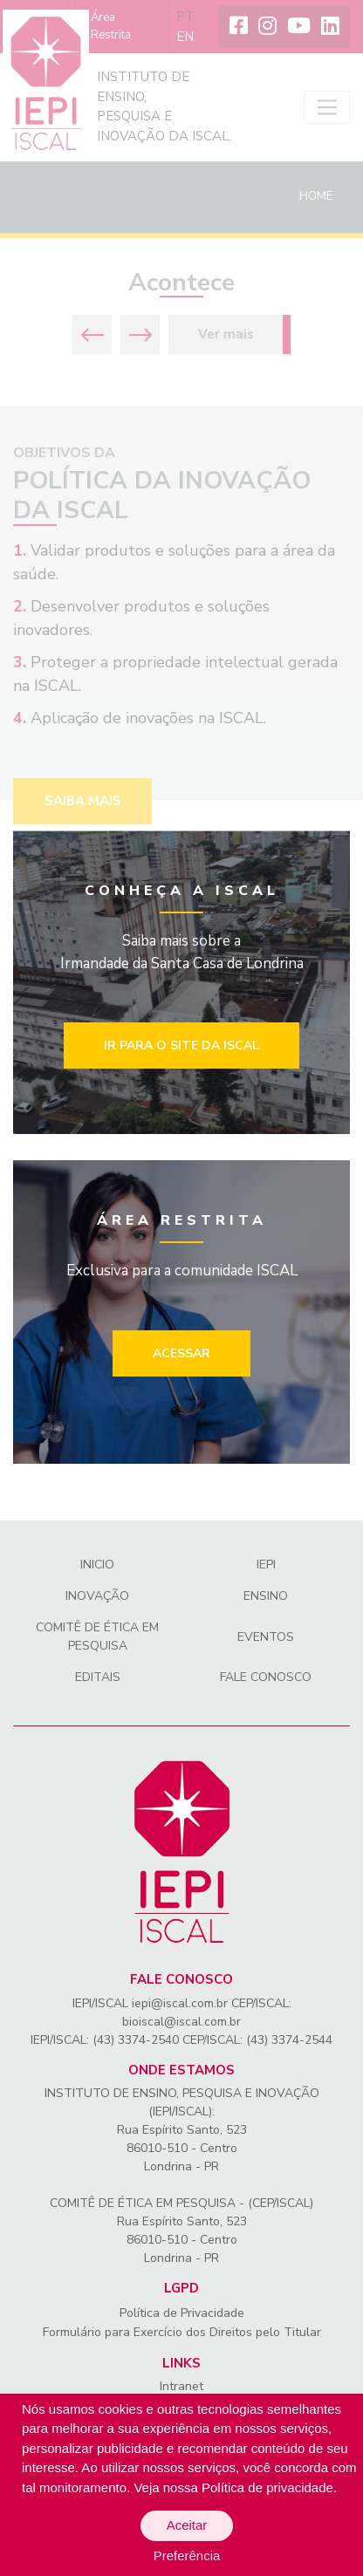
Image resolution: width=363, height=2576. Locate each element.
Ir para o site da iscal (181, 1045)
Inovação (97, 1596)
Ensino (265, 1596)
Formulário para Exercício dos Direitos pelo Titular (182, 2332)
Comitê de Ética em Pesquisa (97, 1636)
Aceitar (187, 2525)
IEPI (266, 1564)
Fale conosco (266, 1677)
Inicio (97, 1564)
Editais (97, 1677)
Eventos (265, 1637)
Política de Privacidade (182, 2313)
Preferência (187, 2555)
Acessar (181, 1353)
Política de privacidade (267, 2487)
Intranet (181, 2386)
